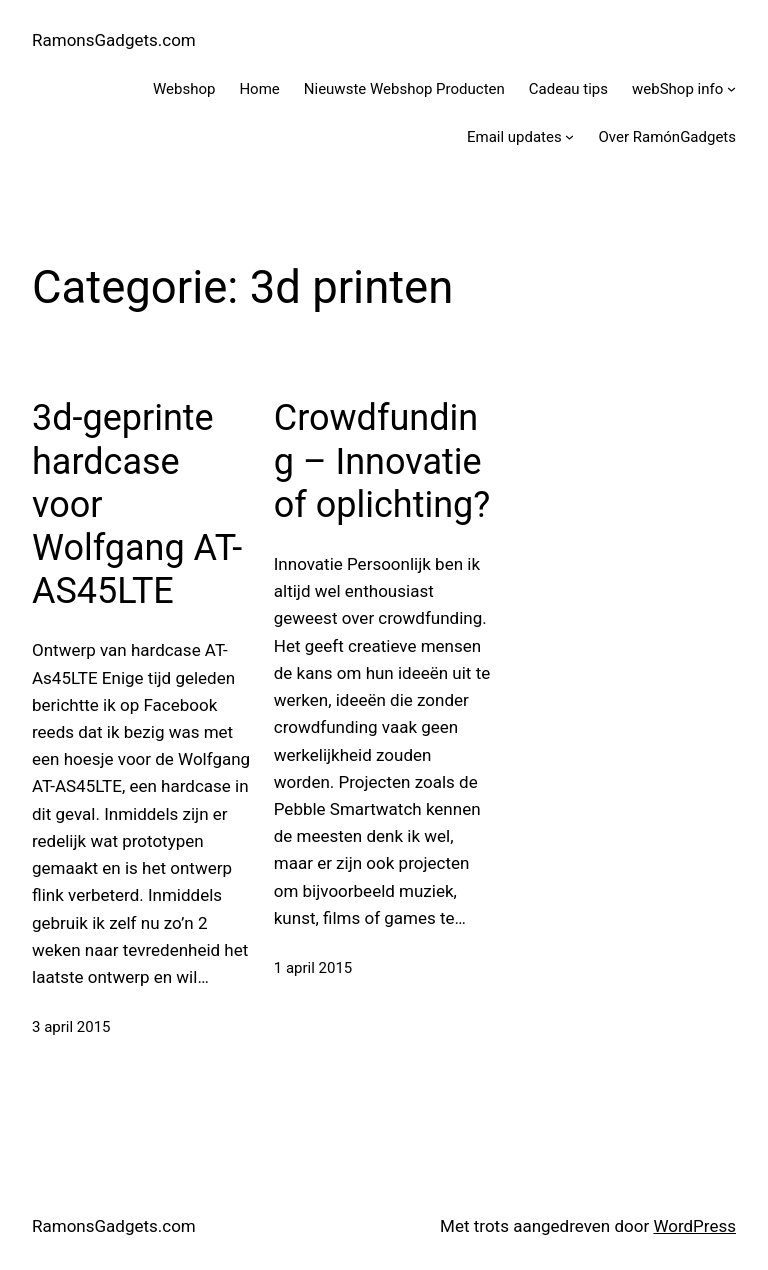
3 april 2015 (71, 1027)
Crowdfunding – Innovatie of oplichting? (382, 461)
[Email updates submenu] (569, 136)
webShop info (677, 89)
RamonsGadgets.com (114, 40)
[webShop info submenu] (731, 88)
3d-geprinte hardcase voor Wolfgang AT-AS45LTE (137, 504)
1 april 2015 (313, 968)
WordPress (694, 1226)
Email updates (514, 137)
